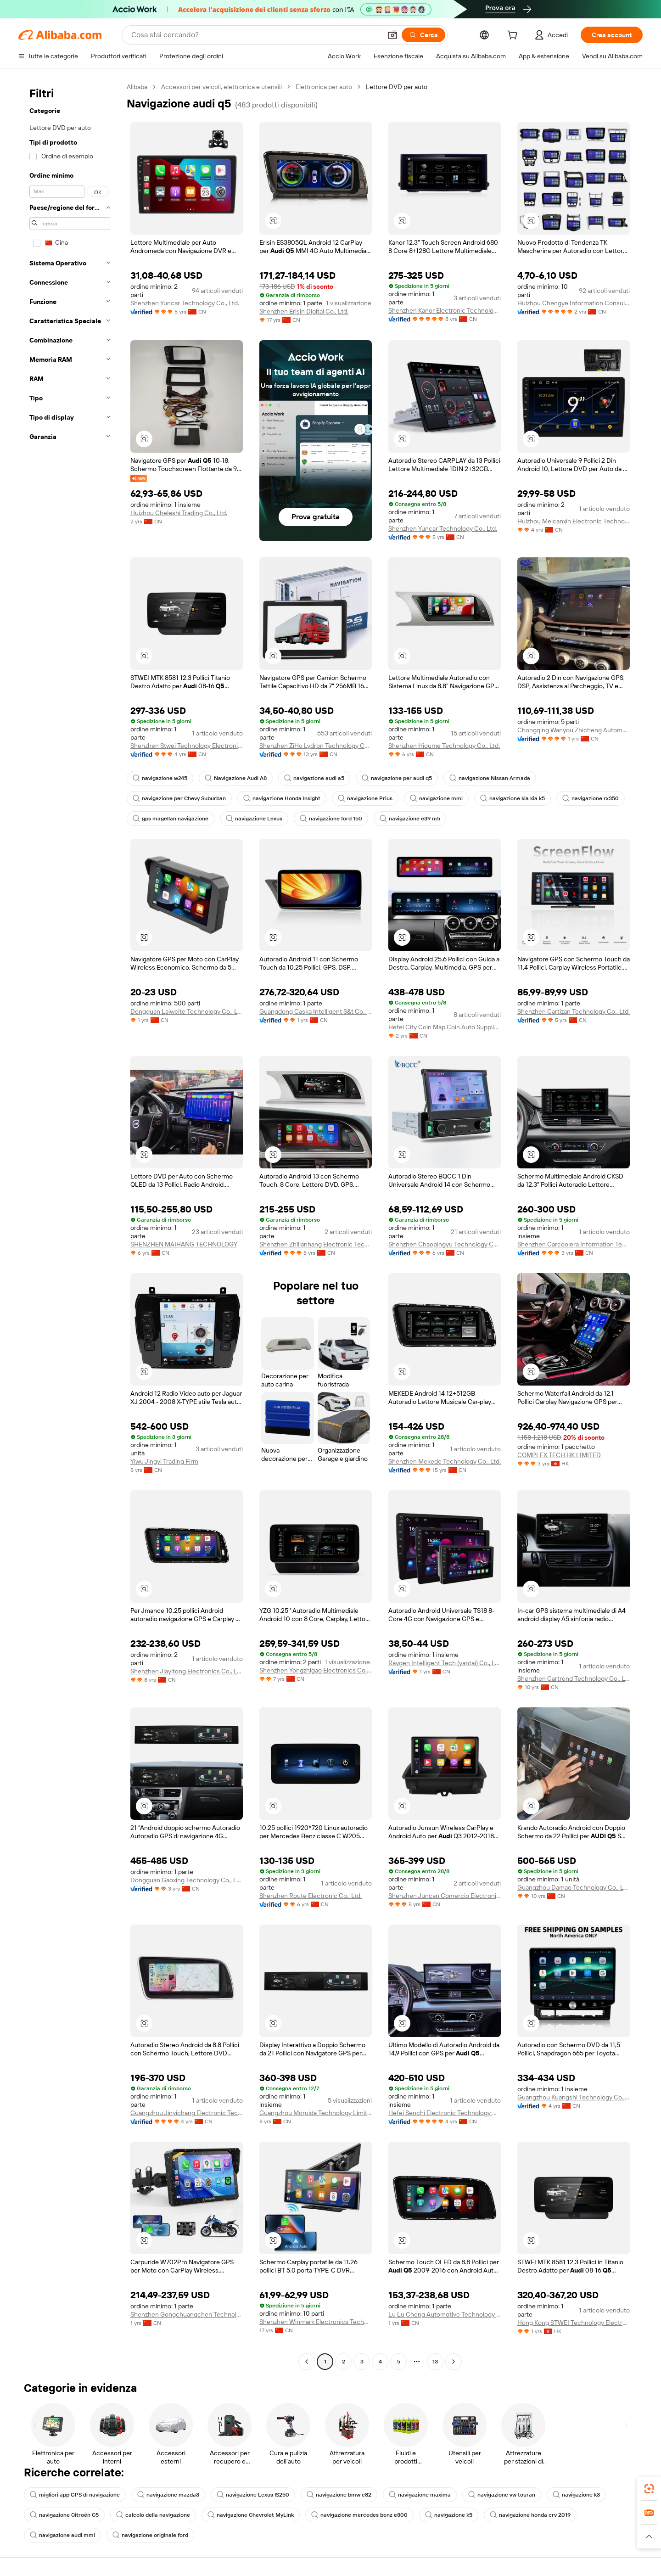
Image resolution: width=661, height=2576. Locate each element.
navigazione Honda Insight (281, 798)
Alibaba (137, 86)
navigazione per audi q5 (397, 778)
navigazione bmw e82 (339, 2494)
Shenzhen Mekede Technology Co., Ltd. (444, 1461)
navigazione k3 (576, 2494)
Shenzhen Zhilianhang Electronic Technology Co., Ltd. (315, 1244)
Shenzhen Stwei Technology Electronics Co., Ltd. (186, 745)
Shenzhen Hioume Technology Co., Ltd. (444, 745)
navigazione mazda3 (168, 2494)
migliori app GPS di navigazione (75, 2494)
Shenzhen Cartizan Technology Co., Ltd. (573, 1011)
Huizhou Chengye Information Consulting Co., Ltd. (573, 303)
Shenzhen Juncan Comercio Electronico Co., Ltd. (444, 1895)
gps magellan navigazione (170, 818)
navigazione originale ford (150, 2535)
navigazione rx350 (590, 798)
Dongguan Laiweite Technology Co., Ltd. (186, 1011)
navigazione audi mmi (62, 2535)
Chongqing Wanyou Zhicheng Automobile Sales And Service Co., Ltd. (573, 730)
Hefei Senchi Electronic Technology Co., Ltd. (444, 2112)
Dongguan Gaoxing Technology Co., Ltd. (186, 1880)
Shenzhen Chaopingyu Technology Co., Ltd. (444, 1244)
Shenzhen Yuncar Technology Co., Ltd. (184, 303)
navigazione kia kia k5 (512, 798)
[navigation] (70, 1225)
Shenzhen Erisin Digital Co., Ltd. (303, 311)
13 (435, 2361)
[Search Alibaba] (255, 35)
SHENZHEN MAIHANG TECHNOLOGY (183, 1244)
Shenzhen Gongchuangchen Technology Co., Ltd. (186, 2314)
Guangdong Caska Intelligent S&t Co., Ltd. (315, 1011)
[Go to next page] (453, 2361)
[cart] (514, 36)
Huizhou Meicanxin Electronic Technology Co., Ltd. (573, 521)
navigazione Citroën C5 (64, 2515)
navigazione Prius (365, 798)
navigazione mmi (436, 798)
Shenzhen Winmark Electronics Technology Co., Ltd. (315, 2321)
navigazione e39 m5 (410, 818)
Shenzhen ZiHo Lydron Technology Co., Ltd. (315, 745)
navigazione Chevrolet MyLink (250, 2515)
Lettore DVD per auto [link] (396, 86)
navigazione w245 (160, 778)
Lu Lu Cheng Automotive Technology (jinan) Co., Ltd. (444, 2314)
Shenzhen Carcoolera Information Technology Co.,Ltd (573, 1244)
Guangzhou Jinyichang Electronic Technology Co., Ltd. (186, 2112)
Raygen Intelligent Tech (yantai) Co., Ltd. (444, 1663)
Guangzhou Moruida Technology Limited (315, 2112)
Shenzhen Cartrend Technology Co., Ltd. (573, 1678)
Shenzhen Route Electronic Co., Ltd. (310, 1895)
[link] (649, 2489)
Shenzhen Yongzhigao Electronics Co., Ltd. (315, 1670)
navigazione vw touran (501, 2494)
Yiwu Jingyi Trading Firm (164, 1461)
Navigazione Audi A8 (236, 778)
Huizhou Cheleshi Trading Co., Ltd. (178, 512)
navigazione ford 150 (331, 818)
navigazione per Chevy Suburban (179, 798)
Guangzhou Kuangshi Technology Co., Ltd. (573, 2097)
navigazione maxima (420, 2494)
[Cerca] (423, 35)
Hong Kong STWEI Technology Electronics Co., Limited (573, 2322)
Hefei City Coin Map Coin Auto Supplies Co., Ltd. (444, 1027)
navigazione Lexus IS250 (253, 2494)
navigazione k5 (448, 2515)
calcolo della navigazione (153, 2515)
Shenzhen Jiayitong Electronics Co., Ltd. (186, 1671)
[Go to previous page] (306, 2361)
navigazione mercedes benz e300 (359, 2515)
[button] (392, 34)
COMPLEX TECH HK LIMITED (559, 1455)
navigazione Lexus (254, 818)
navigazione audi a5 (314, 778)
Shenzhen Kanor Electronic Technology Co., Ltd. (444, 310)
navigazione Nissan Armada (489, 778)
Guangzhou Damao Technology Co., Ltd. (573, 1887)
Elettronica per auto (324, 86)
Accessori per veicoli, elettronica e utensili (221, 86)
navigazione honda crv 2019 (530, 2515)
